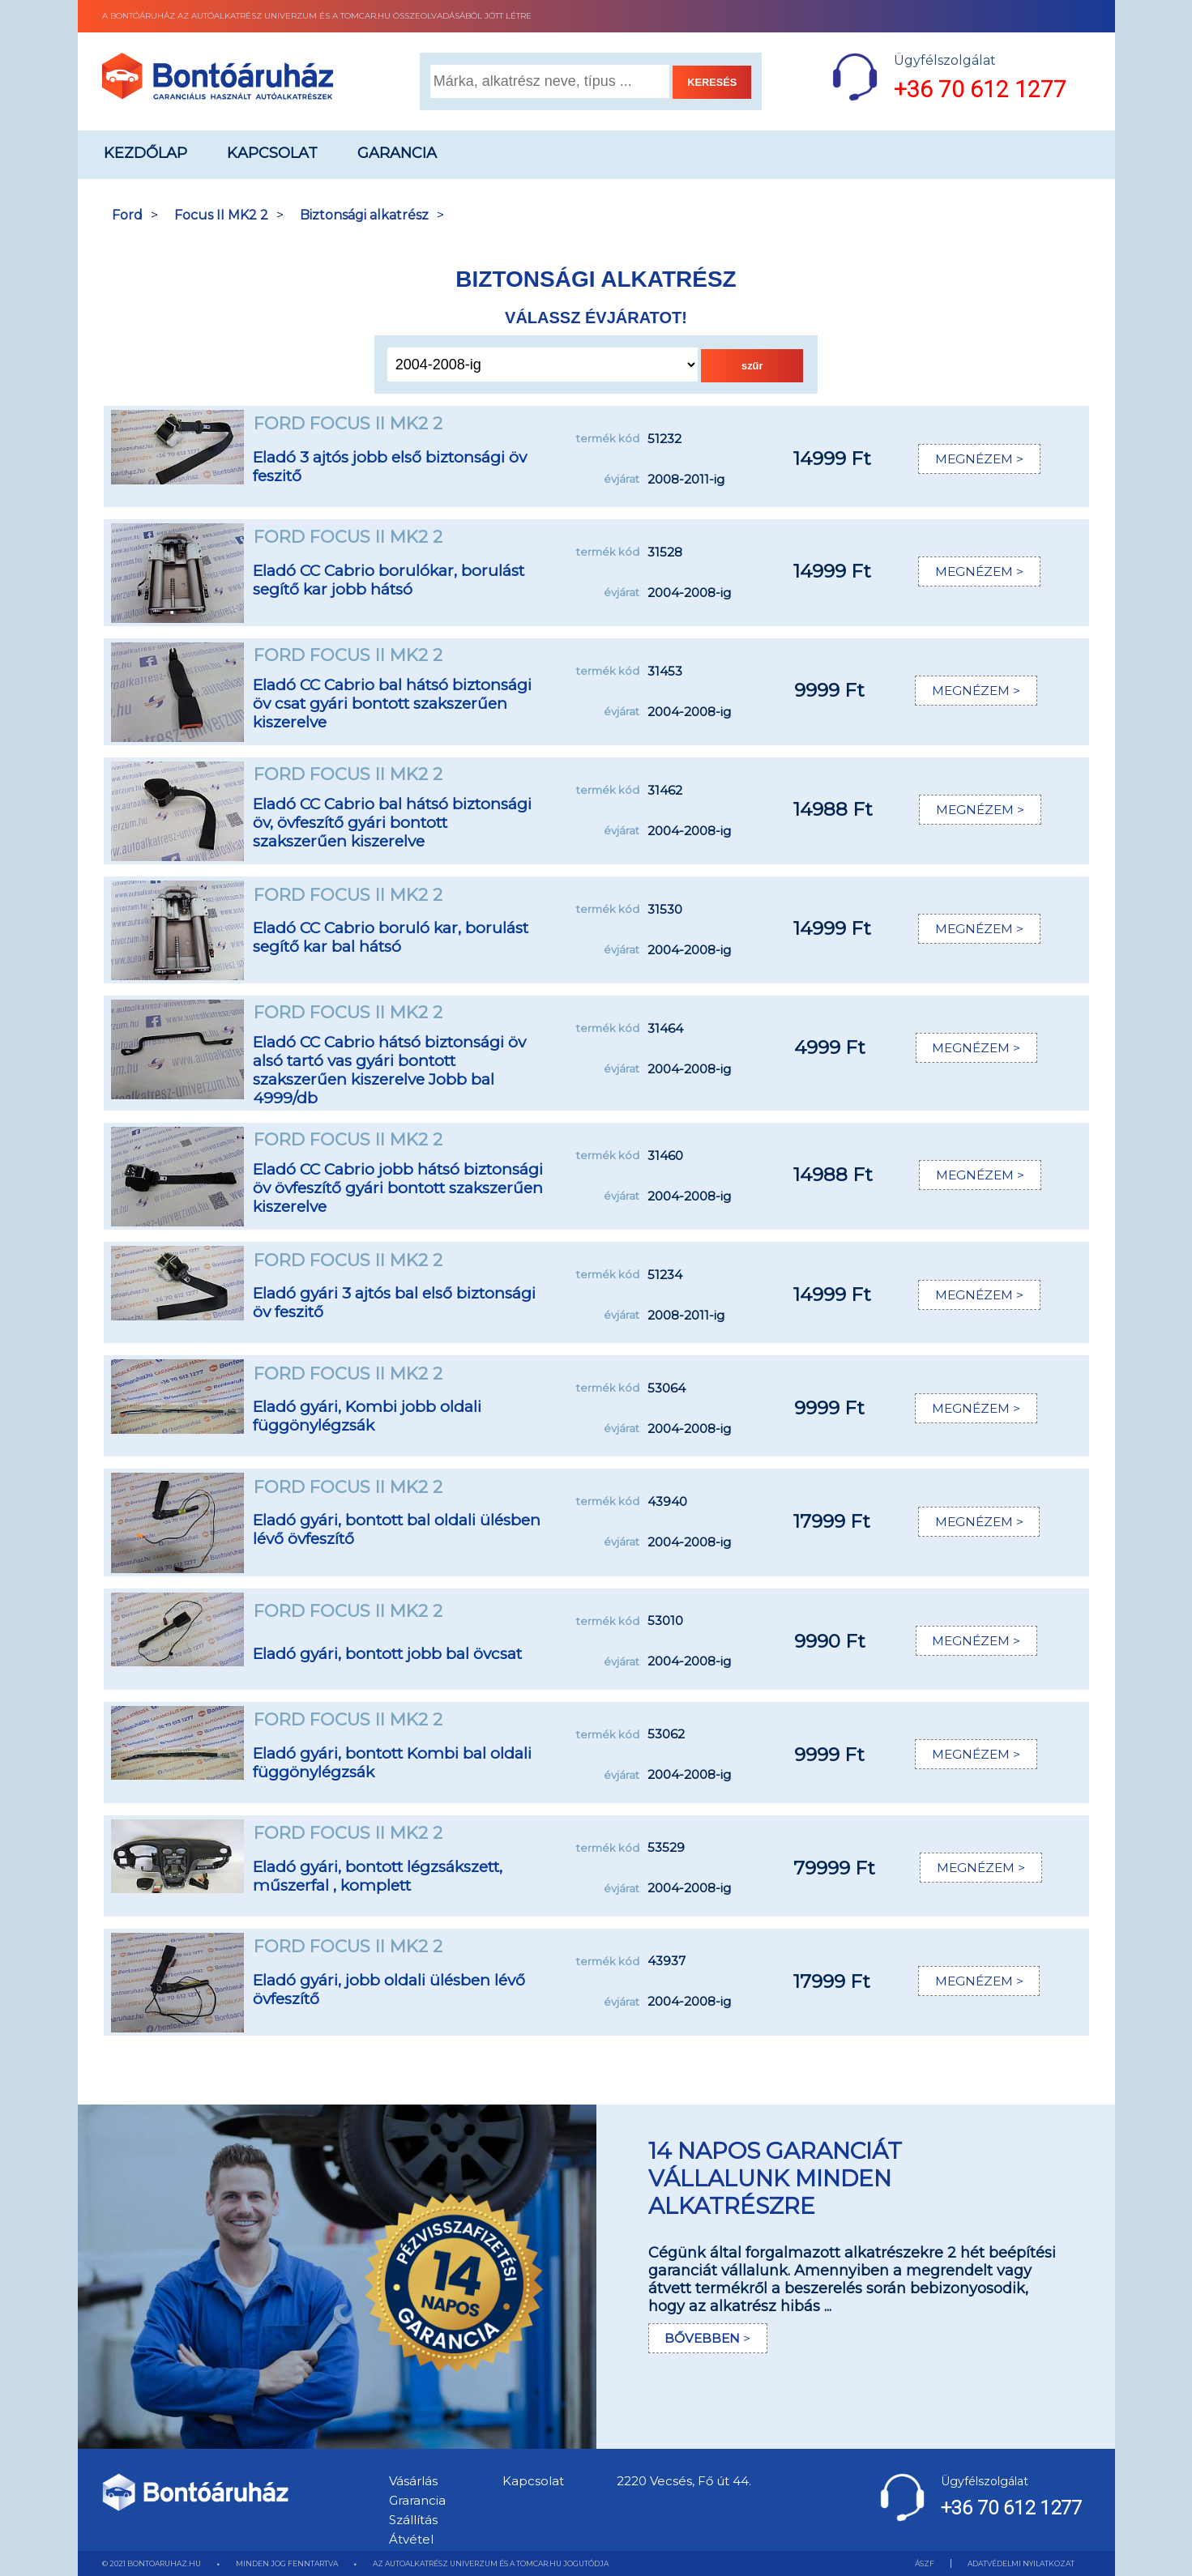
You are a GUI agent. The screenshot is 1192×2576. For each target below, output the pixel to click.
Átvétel (411, 2539)
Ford (127, 215)
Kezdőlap (145, 153)
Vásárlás (413, 2481)
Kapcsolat (272, 153)
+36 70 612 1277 (980, 89)
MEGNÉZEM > (977, 459)
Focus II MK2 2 (221, 215)
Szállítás (413, 2519)
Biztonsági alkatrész (364, 215)
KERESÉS (712, 82)
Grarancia (417, 2500)
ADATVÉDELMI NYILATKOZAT (1021, 2563)
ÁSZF (924, 2563)
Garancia (397, 153)
